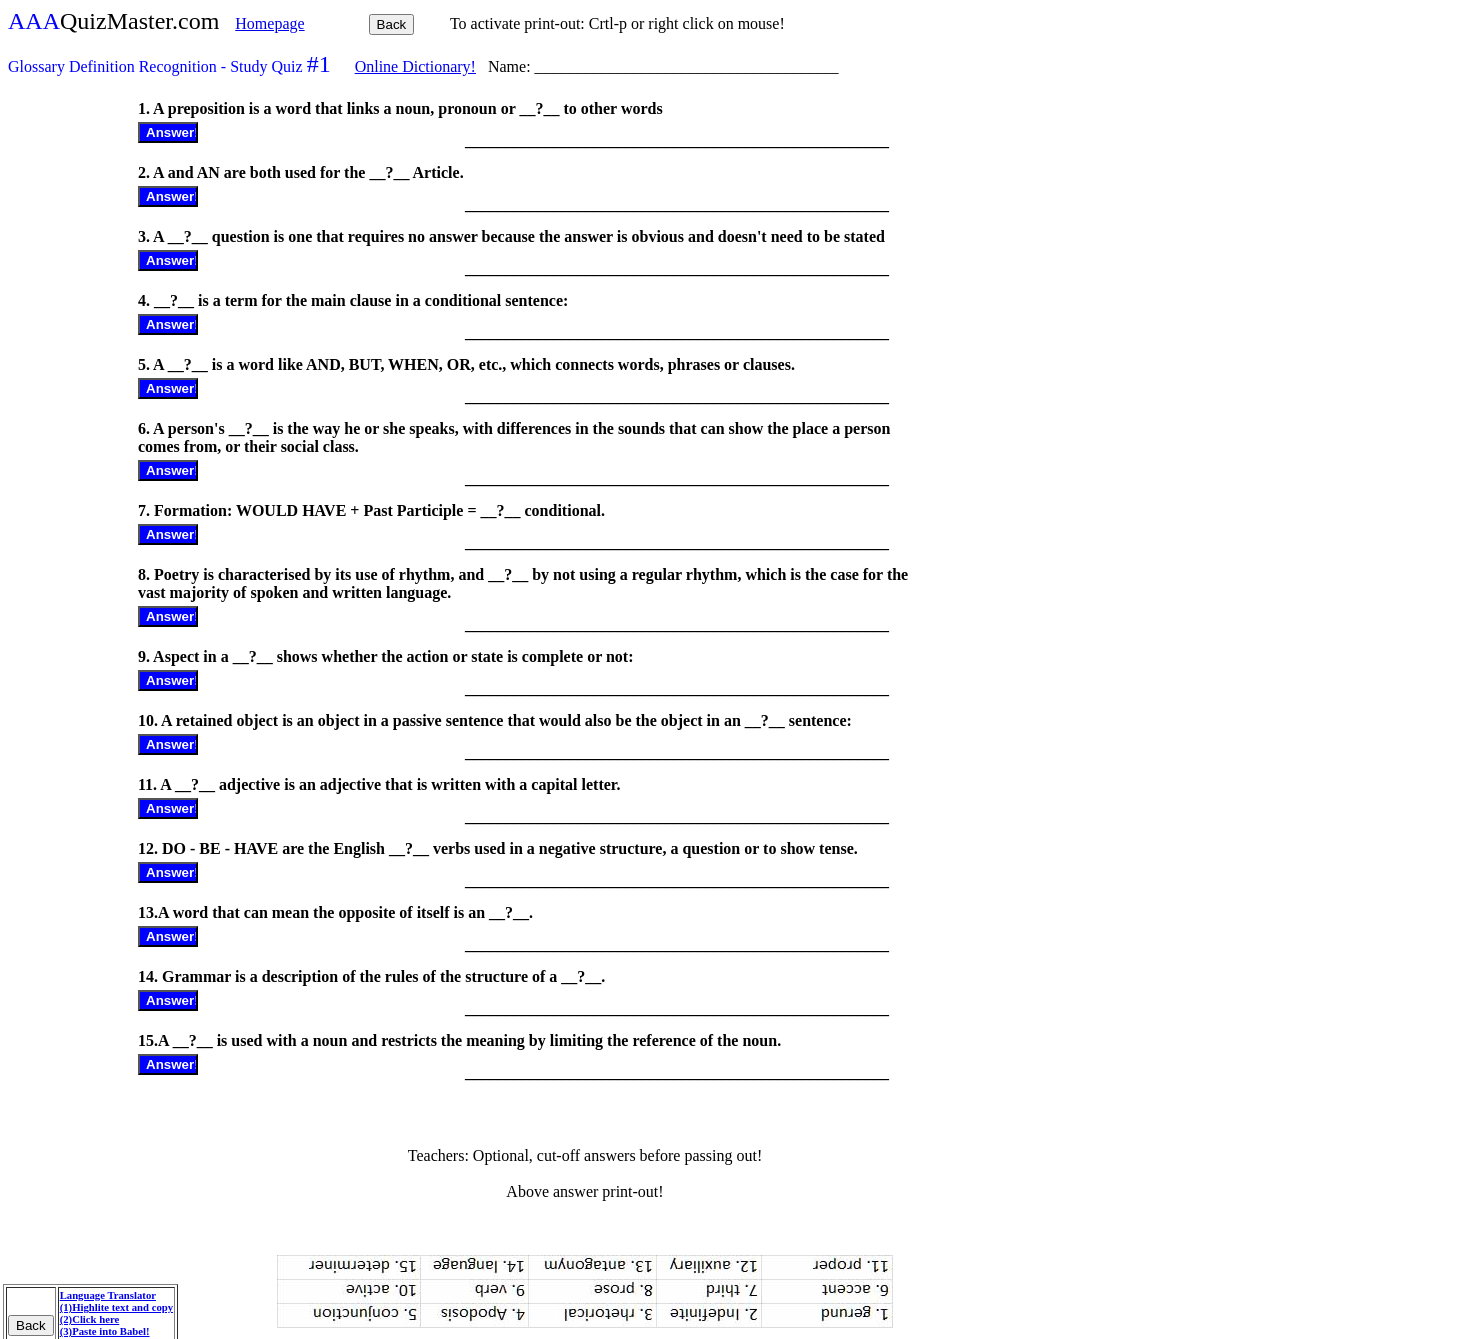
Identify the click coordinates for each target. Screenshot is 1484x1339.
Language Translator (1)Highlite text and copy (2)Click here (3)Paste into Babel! (116, 1313)
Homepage (269, 23)
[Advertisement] (71, 397)
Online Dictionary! (415, 66)
